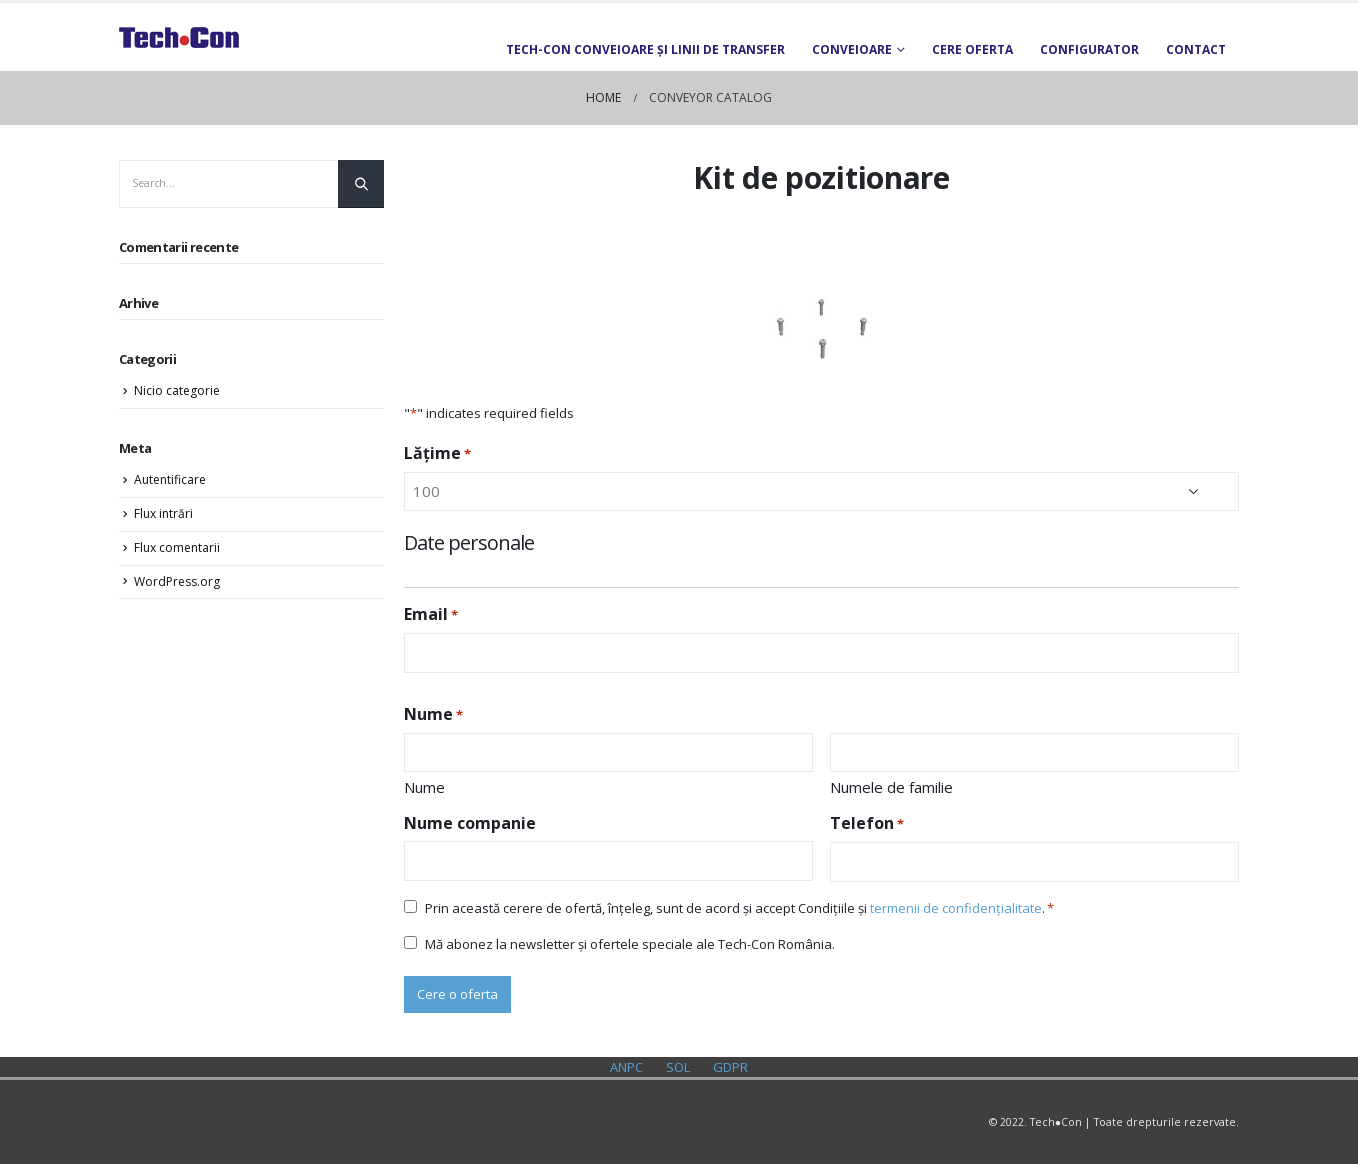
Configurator (1089, 49)
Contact (1196, 49)
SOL (678, 1067)
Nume (424, 787)
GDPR (730, 1067)
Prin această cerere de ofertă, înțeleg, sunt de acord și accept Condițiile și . (735, 908)
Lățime (437, 453)
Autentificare (170, 479)
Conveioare (852, 49)
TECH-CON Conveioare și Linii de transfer (645, 49)
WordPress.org (177, 581)
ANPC (626, 1067)
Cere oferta (972, 49)
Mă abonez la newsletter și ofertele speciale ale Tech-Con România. (630, 944)
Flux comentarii (177, 547)
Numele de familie (891, 787)
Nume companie (470, 823)
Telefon (867, 823)
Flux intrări (163, 513)
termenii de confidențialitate (956, 908)
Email (431, 614)
